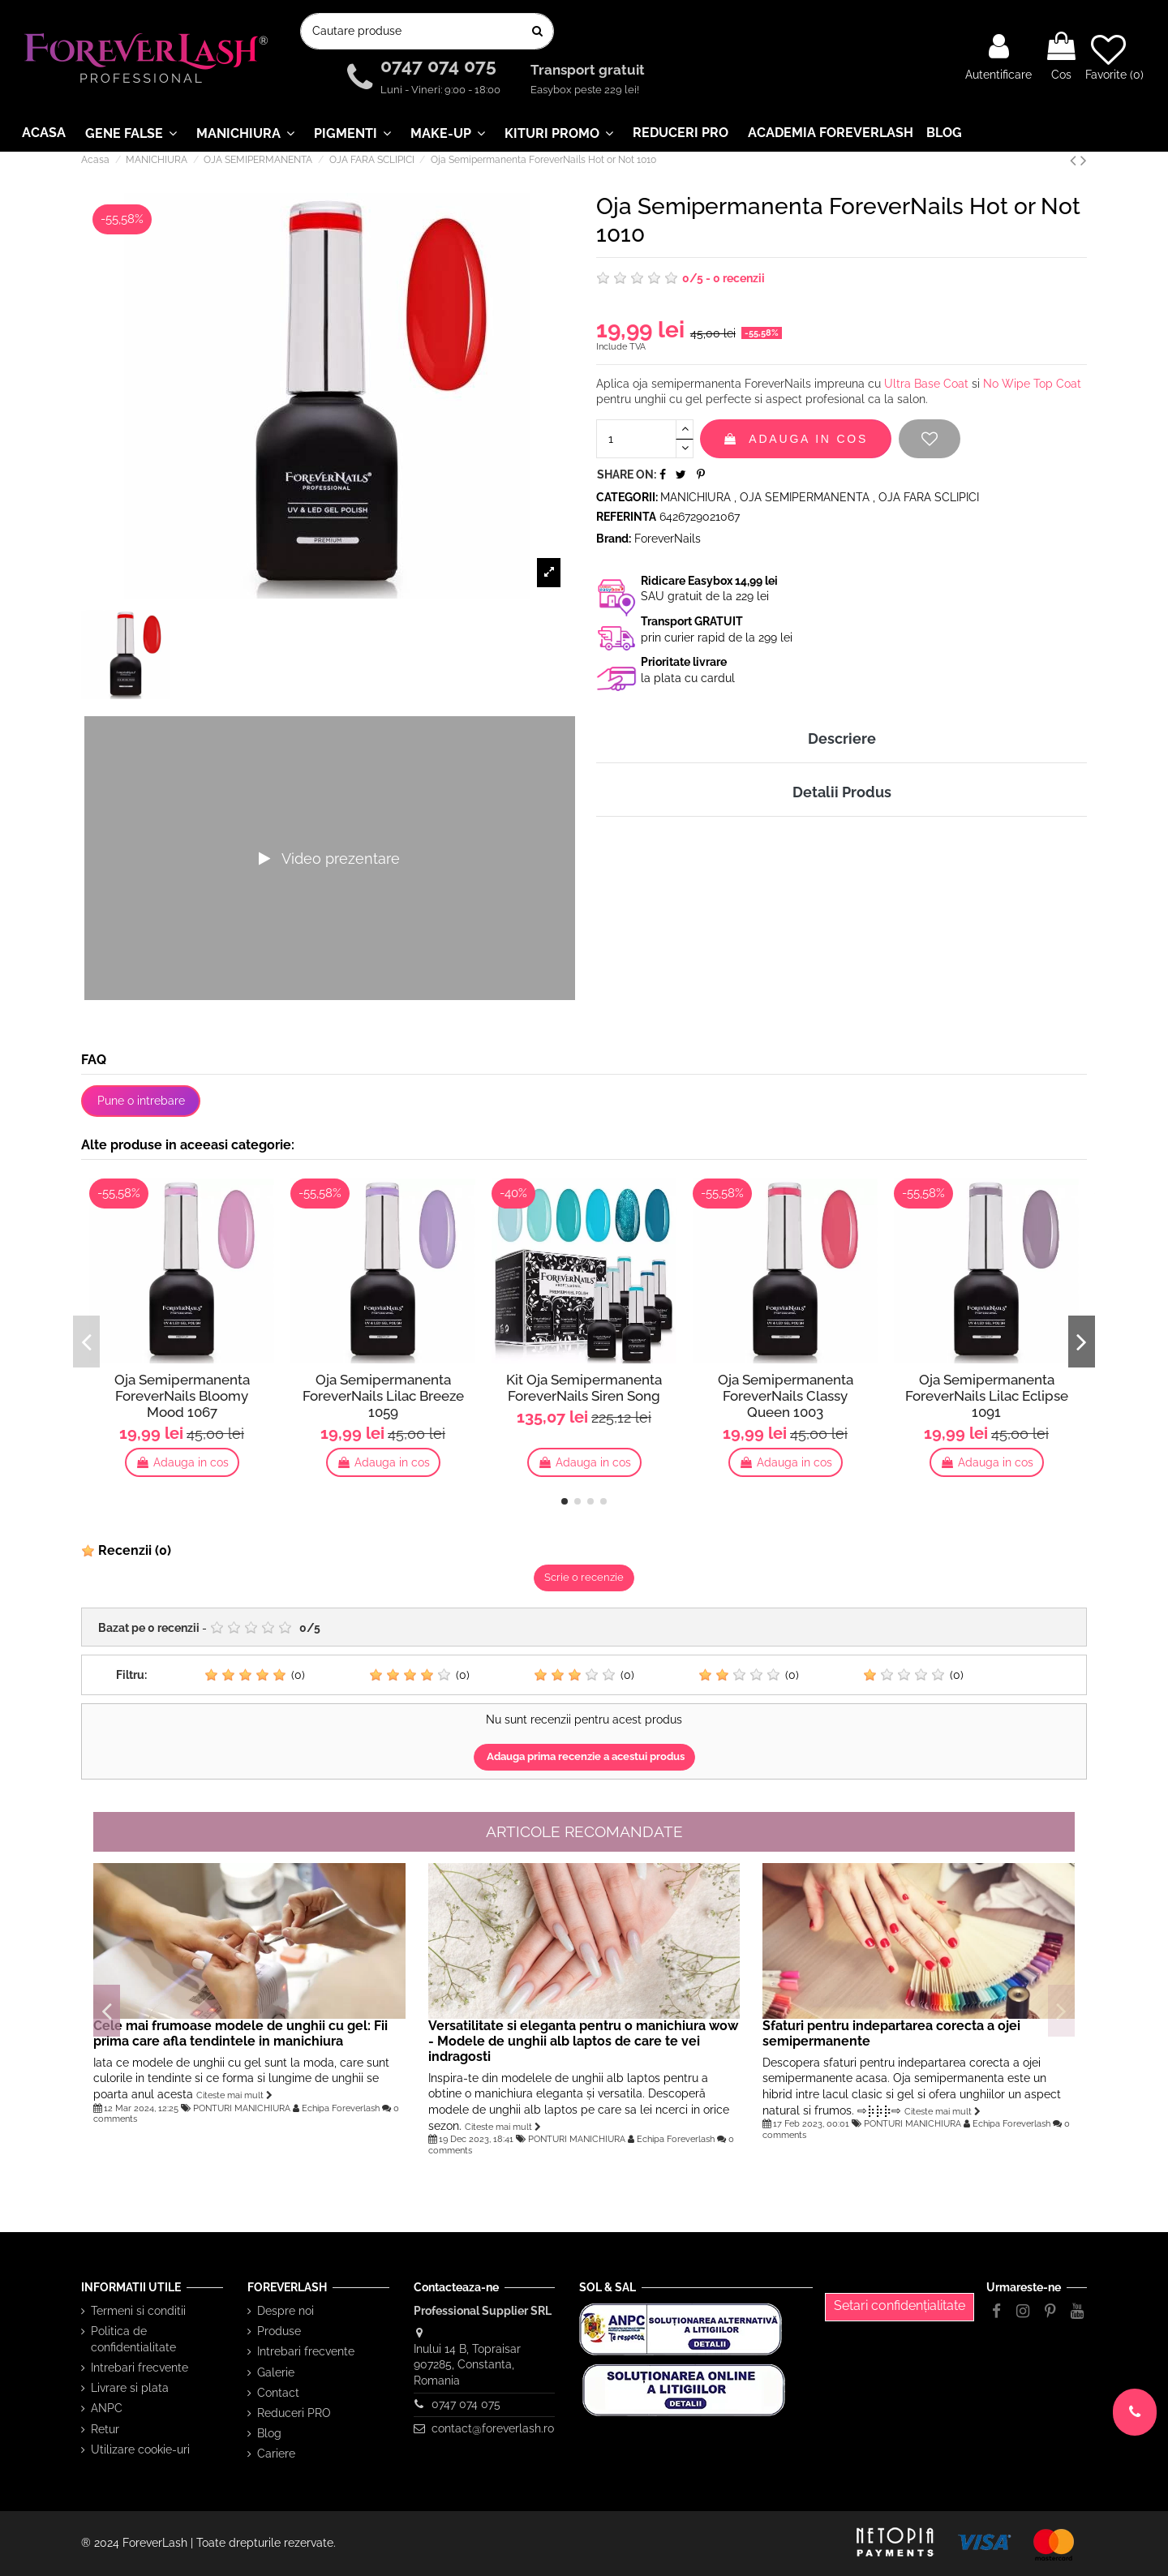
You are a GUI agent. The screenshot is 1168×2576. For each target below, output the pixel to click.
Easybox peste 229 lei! (584, 90)
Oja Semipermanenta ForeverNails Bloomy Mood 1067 (182, 1396)
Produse (279, 2331)
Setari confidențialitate (899, 2305)
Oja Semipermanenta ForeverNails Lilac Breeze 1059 (383, 1396)
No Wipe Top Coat (1032, 383)
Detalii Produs (841, 792)
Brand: (613, 538)
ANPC (106, 2408)
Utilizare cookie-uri (140, 2449)
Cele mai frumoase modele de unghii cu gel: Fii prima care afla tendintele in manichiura (240, 2033)
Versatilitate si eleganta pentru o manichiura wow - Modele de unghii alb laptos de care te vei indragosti (583, 2041)
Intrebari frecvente (139, 2367)
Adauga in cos (796, 438)
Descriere (842, 738)
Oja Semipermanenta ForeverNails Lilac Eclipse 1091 (986, 1396)
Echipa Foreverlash (341, 2108)
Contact (278, 2392)
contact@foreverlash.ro (493, 2428)
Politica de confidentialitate (133, 2339)
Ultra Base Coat (926, 383)
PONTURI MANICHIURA (241, 2108)
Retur (105, 2429)
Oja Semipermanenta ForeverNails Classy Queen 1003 (785, 1396)
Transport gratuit (589, 70)
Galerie (275, 2372)
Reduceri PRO (294, 2412)
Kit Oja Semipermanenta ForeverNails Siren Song (584, 1388)
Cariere (276, 2453)
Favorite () (1114, 56)
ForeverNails (667, 538)
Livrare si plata (130, 2387)
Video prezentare (329, 858)
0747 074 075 (440, 66)
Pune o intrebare (141, 1100)
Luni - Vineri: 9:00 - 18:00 (440, 90)
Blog (269, 2433)
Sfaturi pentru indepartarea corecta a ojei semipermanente (891, 2033)
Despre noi (285, 2310)
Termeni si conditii (138, 2310)
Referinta (626, 516)
